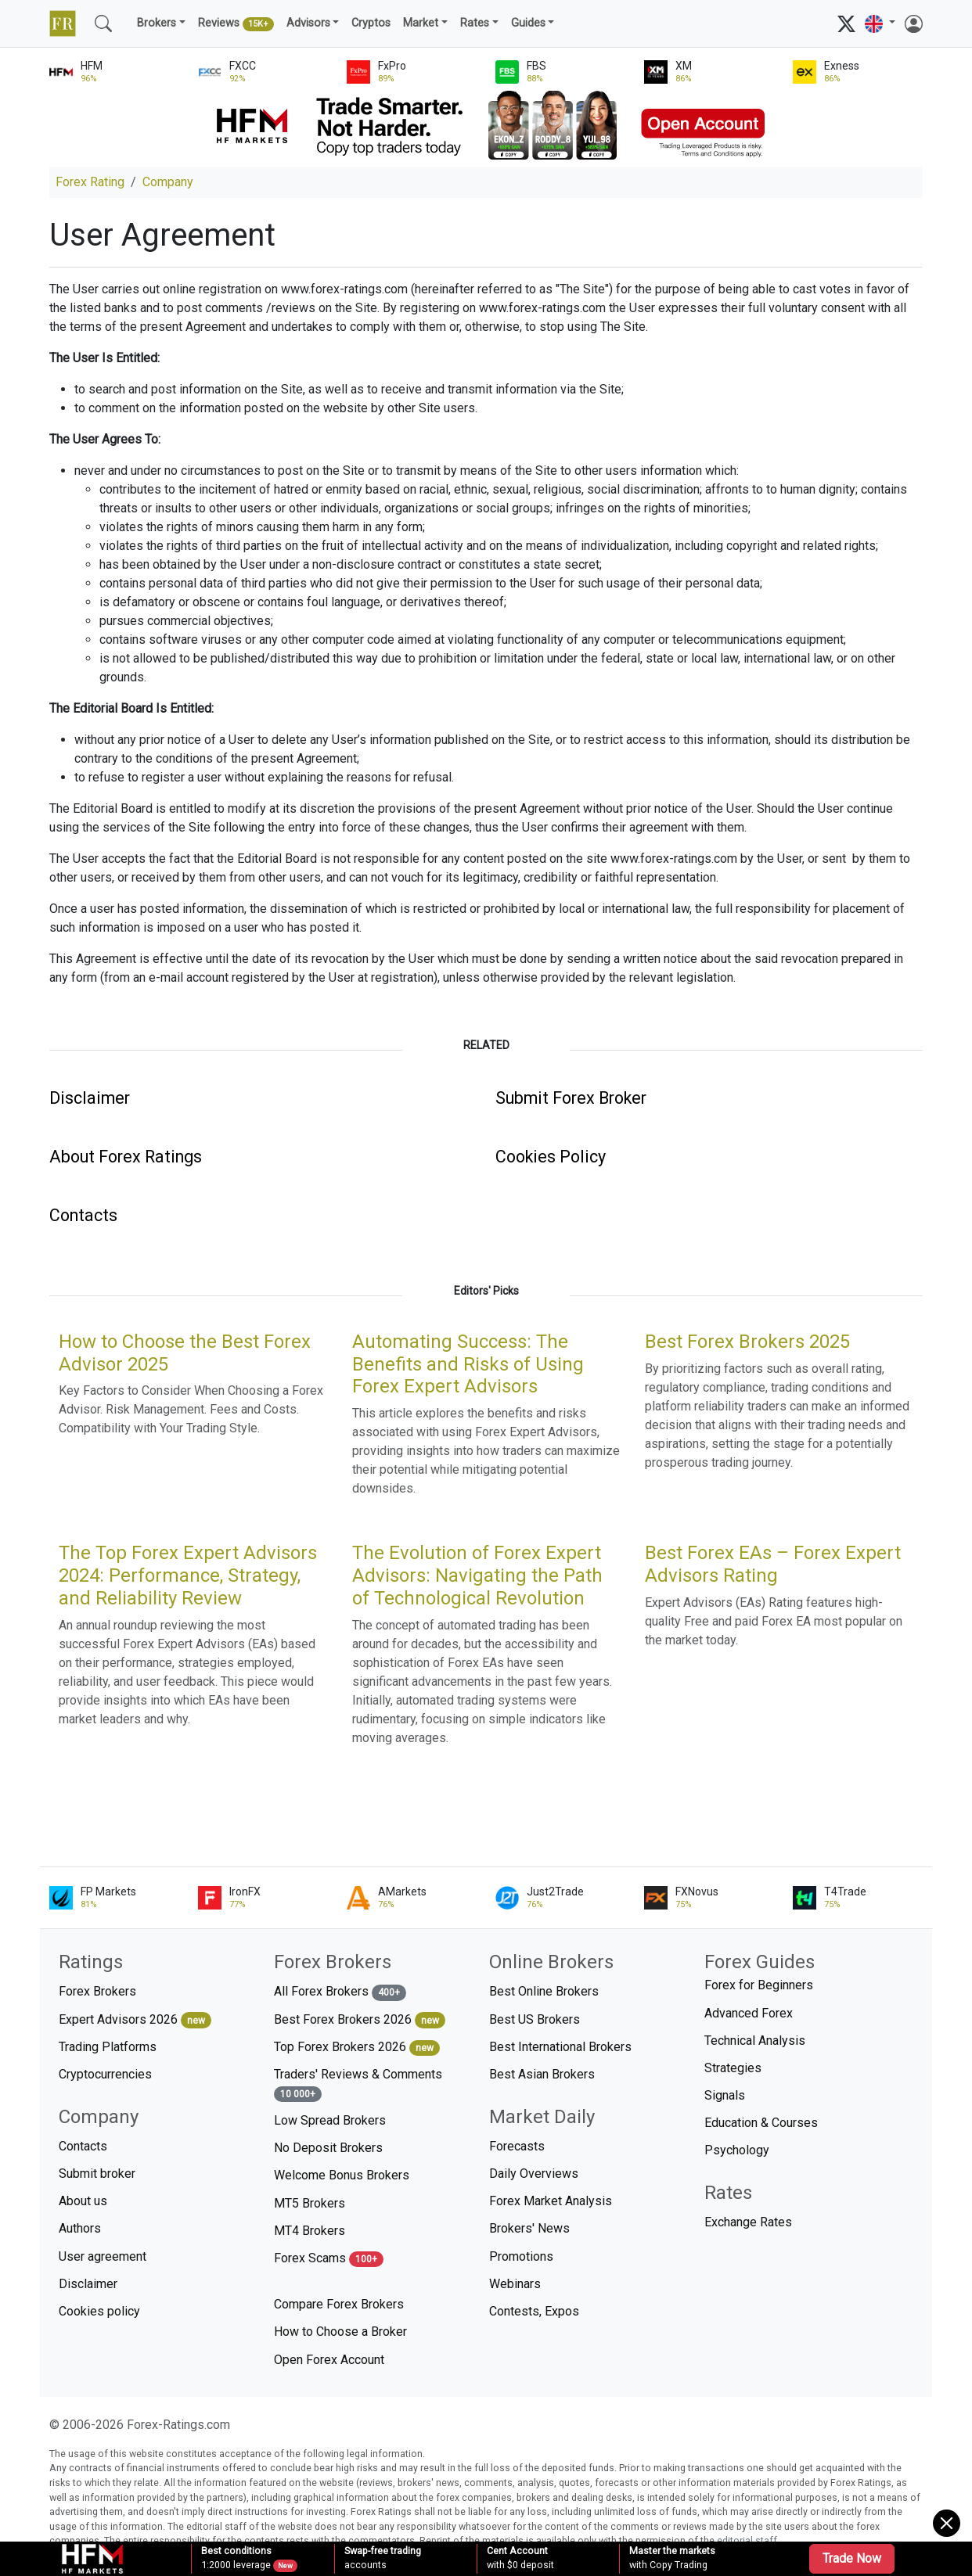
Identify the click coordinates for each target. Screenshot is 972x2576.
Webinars (515, 2283)
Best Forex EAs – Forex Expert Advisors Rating (773, 1564)
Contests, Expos (534, 2311)
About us (83, 2200)
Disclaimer (89, 1098)
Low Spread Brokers (330, 2120)
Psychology (736, 2150)
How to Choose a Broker (340, 2331)
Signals (724, 2095)
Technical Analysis (754, 2040)
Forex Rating (90, 181)
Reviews (236, 24)
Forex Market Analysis (550, 2200)
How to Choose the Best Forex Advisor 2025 (185, 1353)
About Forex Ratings (125, 1156)
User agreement (102, 2256)
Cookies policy (99, 2311)
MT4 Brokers (309, 2230)
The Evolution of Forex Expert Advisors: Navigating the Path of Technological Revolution (477, 1575)
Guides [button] (528, 23)
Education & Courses (761, 2122)
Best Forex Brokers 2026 (359, 2020)
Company (167, 181)
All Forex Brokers (340, 1992)
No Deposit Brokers (328, 2147)
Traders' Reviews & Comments (358, 2084)
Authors (80, 2228)
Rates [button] (474, 23)
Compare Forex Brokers (339, 2304)
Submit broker (97, 2173)
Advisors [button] (308, 23)
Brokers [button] (156, 23)
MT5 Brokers (309, 2203)
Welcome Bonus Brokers (341, 2175)
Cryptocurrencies (105, 2074)
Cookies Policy (550, 1156)
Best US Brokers (534, 2019)
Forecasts (517, 2146)
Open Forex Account (329, 2359)
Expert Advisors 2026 (135, 2020)
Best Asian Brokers (542, 2074)
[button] (880, 24)
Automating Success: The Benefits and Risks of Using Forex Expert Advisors (468, 1364)
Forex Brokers (97, 1991)
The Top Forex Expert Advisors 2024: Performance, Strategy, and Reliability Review (188, 1575)
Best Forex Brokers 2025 (747, 1342)
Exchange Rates (748, 2222)
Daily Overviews (533, 2173)
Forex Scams (328, 2259)
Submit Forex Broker (570, 1098)
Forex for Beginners (758, 1985)
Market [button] (420, 23)
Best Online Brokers (544, 1991)
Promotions (521, 2256)
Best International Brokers (560, 2046)
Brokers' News (529, 2228)
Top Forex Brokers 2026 (357, 2047)
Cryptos (371, 23)
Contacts (83, 1215)
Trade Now (852, 2558)
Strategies (732, 2067)
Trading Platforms (108, 2046)
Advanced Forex (748, 2013)
